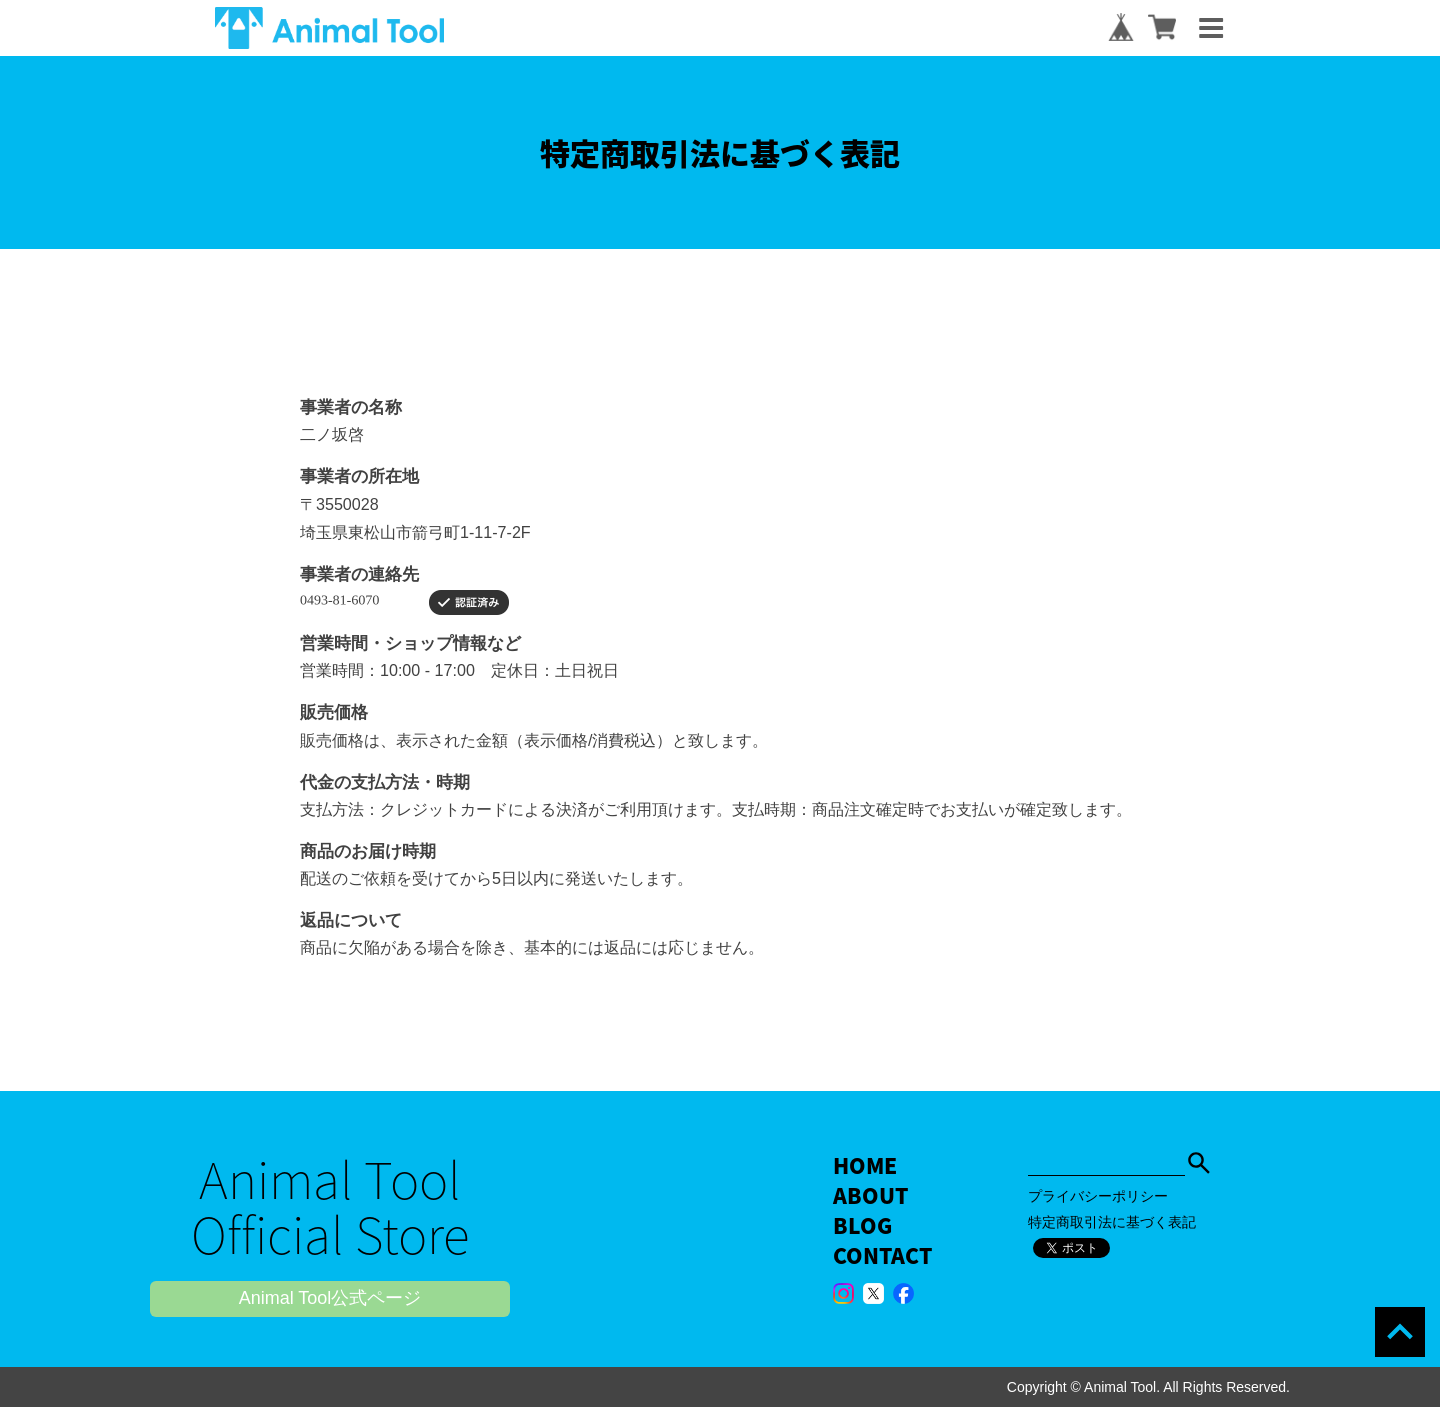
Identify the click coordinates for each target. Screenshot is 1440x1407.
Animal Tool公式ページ (330, 1298)
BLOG (862, 1225)
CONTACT (882, 1255)
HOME (865, 1165)
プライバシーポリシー (1098, 1196)
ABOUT (870, 1195)
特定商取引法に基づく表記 (1112, 1222)
